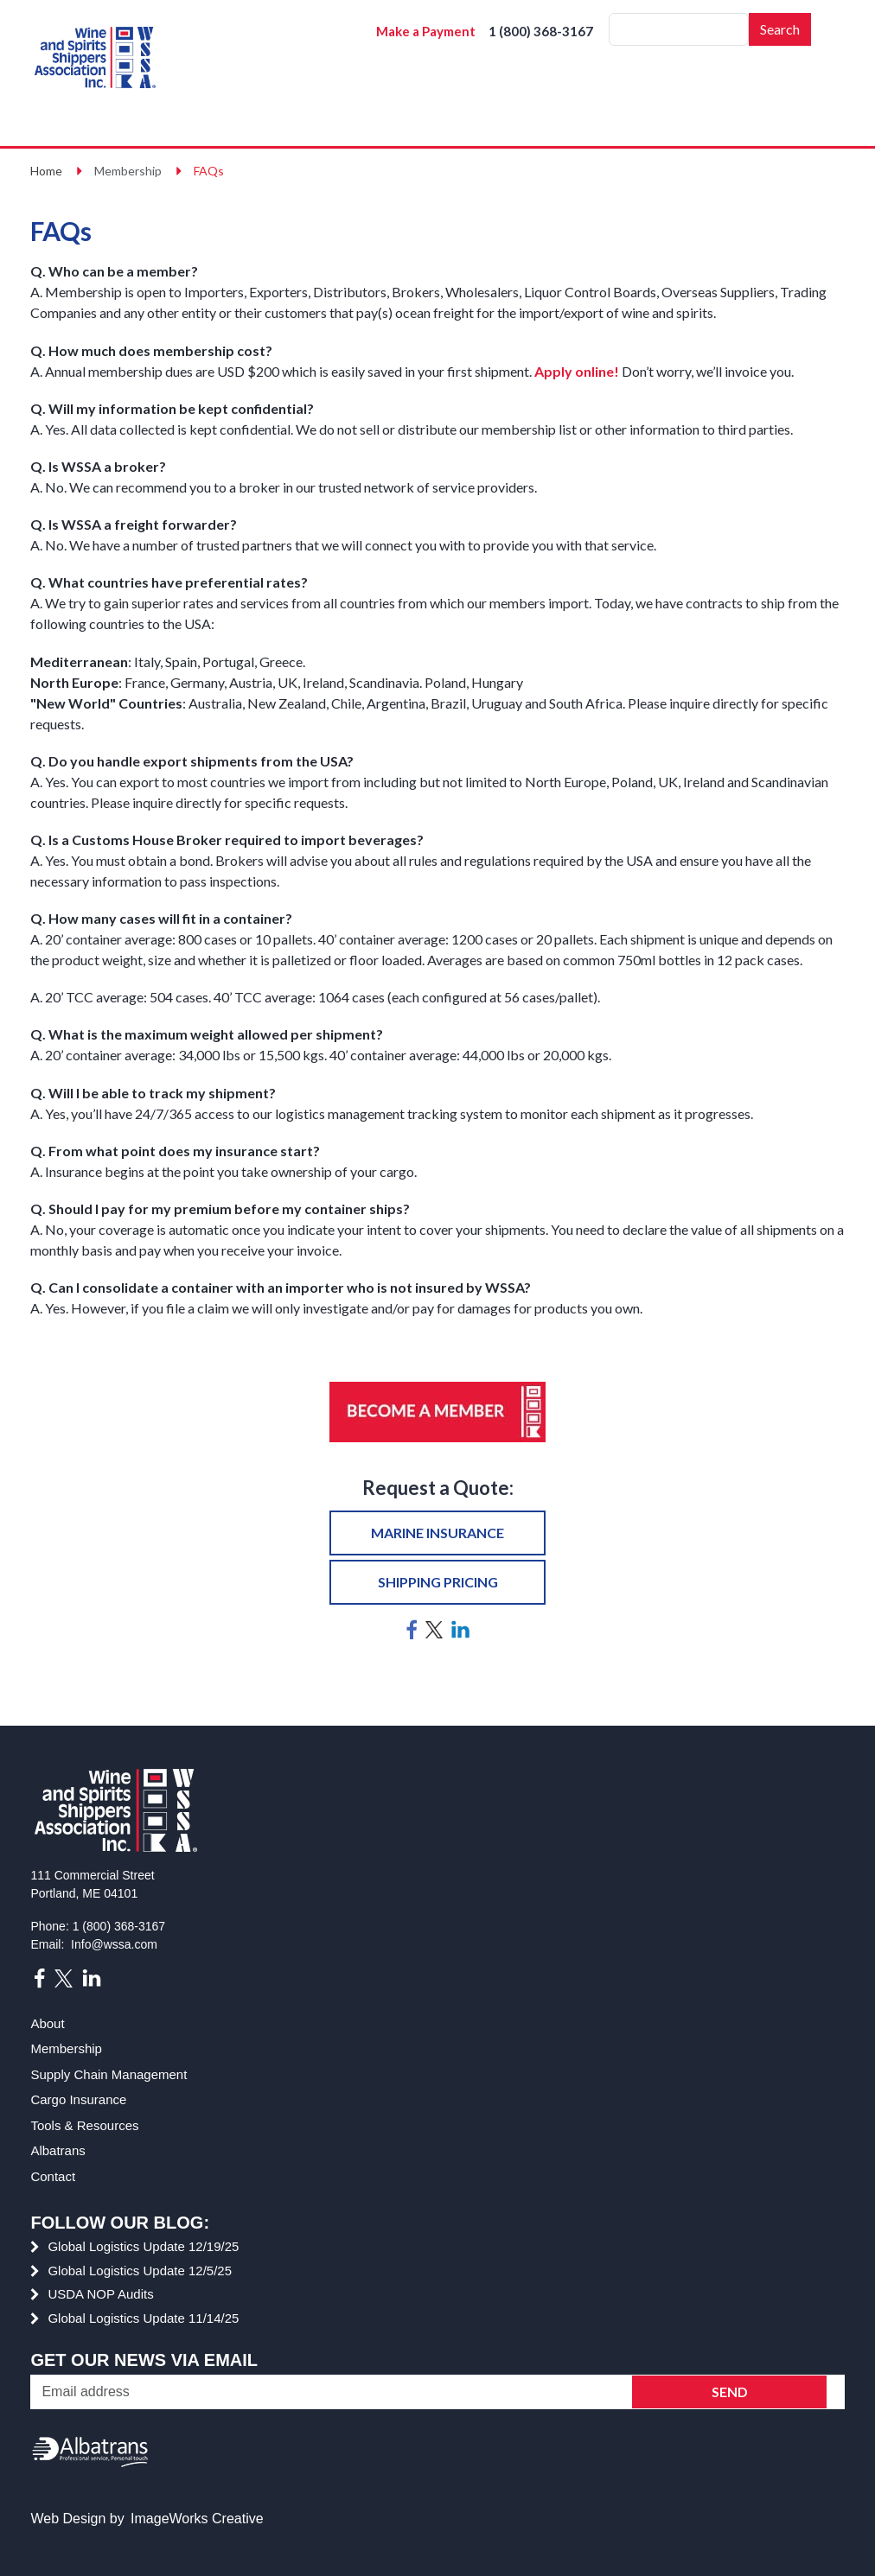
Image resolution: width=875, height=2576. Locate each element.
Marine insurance (437, 1532)
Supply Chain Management (108, 2074)
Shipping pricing (438, 1582)
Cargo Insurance (78, 2099)
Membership (66, 2048)
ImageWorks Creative (197, 2518)
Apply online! (576, 371)
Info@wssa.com (114, 1944)
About (47, 2023)
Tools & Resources (84, 2125)
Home (46, 170)
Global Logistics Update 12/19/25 (143, 2246)
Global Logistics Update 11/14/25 (143, 2318)
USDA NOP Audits (100, 2294)
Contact (52, 2176)
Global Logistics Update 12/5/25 (140, 2270)
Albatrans (57, 2150)
